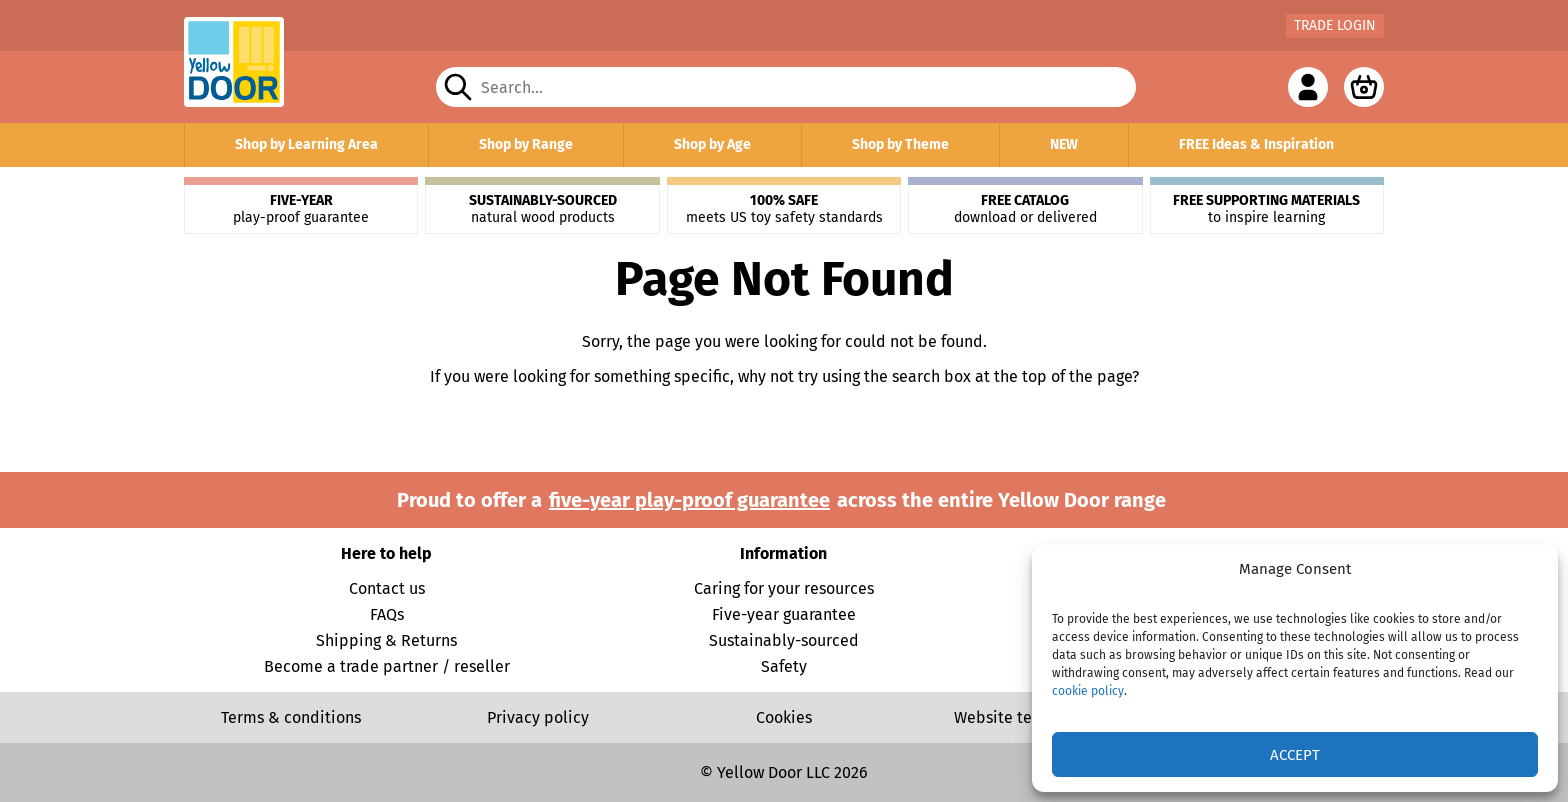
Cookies (784, 717)
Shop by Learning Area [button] (306, 144)
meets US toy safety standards (784, 209)
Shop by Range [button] (526, 144)
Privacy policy (538, 717)
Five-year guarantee (784, 614)
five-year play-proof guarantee (689, 500)
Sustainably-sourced (784, 640)
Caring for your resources (784, 588)
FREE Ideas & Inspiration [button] (1256, 144)
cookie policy (1088, 691)
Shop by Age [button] (712, 144)
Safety (784, 666)
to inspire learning (1266, 209)
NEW (1064, 144)
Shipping (348, 640)
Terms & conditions (291, 717)
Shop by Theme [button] (900, 144)
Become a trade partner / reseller (387, 666)
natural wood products (543, 209)
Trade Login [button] (1335, 25)
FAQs (387, 614)
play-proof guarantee (301, 209)
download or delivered (1025, 209)
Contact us (387, 588)
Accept (1295, 755)
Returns (429, 640)
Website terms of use (1030, 717)
